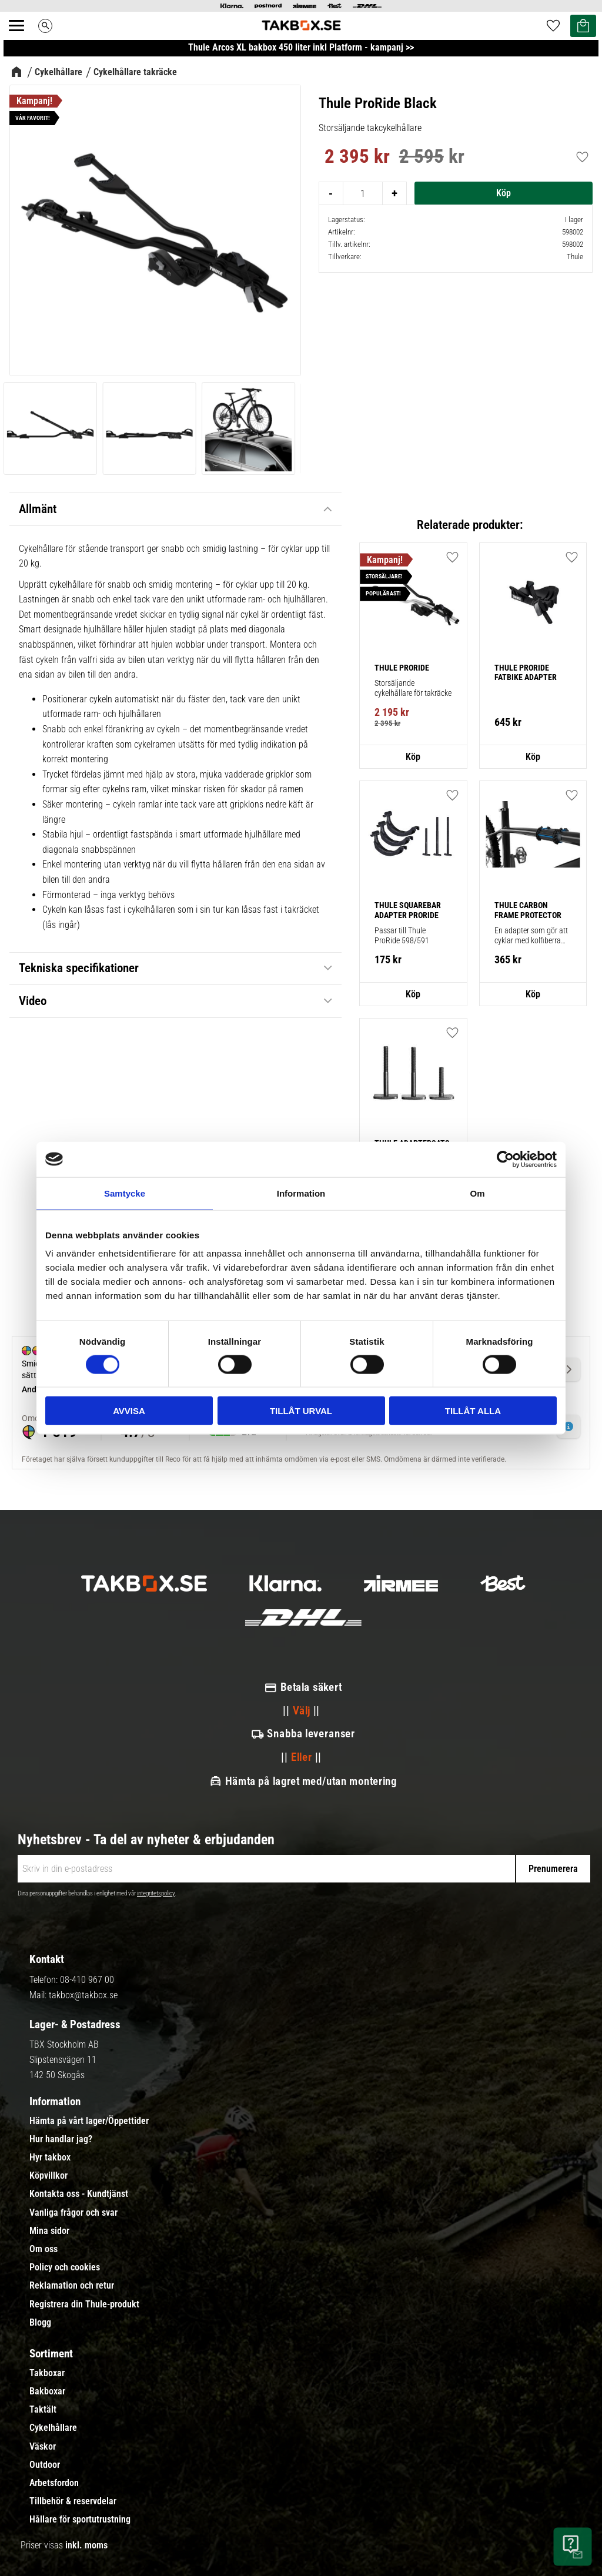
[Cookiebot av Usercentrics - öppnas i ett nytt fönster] (505, 1159)
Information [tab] (301, 1193)
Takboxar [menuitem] (47, 2373)
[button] (452, 795)
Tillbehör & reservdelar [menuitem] (72, 2501)
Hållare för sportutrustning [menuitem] (80, 2519)
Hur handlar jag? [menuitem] (60, 2139)
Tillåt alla (473, 1411)
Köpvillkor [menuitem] (48, 2175)
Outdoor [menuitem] (44, 2465)
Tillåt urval (301, 1411)
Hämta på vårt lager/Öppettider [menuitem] (89, 2121)
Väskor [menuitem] (42, 2446)
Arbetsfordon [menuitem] (54, 2483)
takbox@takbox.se (83, 1995)
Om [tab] (477, 1193)
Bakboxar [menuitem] (47, 2391)
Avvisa (129, 1411)
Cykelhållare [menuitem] (53, 2428)
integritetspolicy (156, 1893)
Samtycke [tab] (124, 1193)
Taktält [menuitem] (42, 2409)
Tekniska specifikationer (79, 968)
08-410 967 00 (87, 1979)
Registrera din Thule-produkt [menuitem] (84, 2304)
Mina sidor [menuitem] (49, 2231)
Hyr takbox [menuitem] (50, 2157)
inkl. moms (86, 2545)
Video (32, 1001)
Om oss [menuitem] (43, 2249)
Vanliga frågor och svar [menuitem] (73, 2212)
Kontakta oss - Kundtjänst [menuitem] (78, 2194)
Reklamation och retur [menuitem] (71, 2285)
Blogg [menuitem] (40, 2322)
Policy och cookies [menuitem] (64, 2267)
